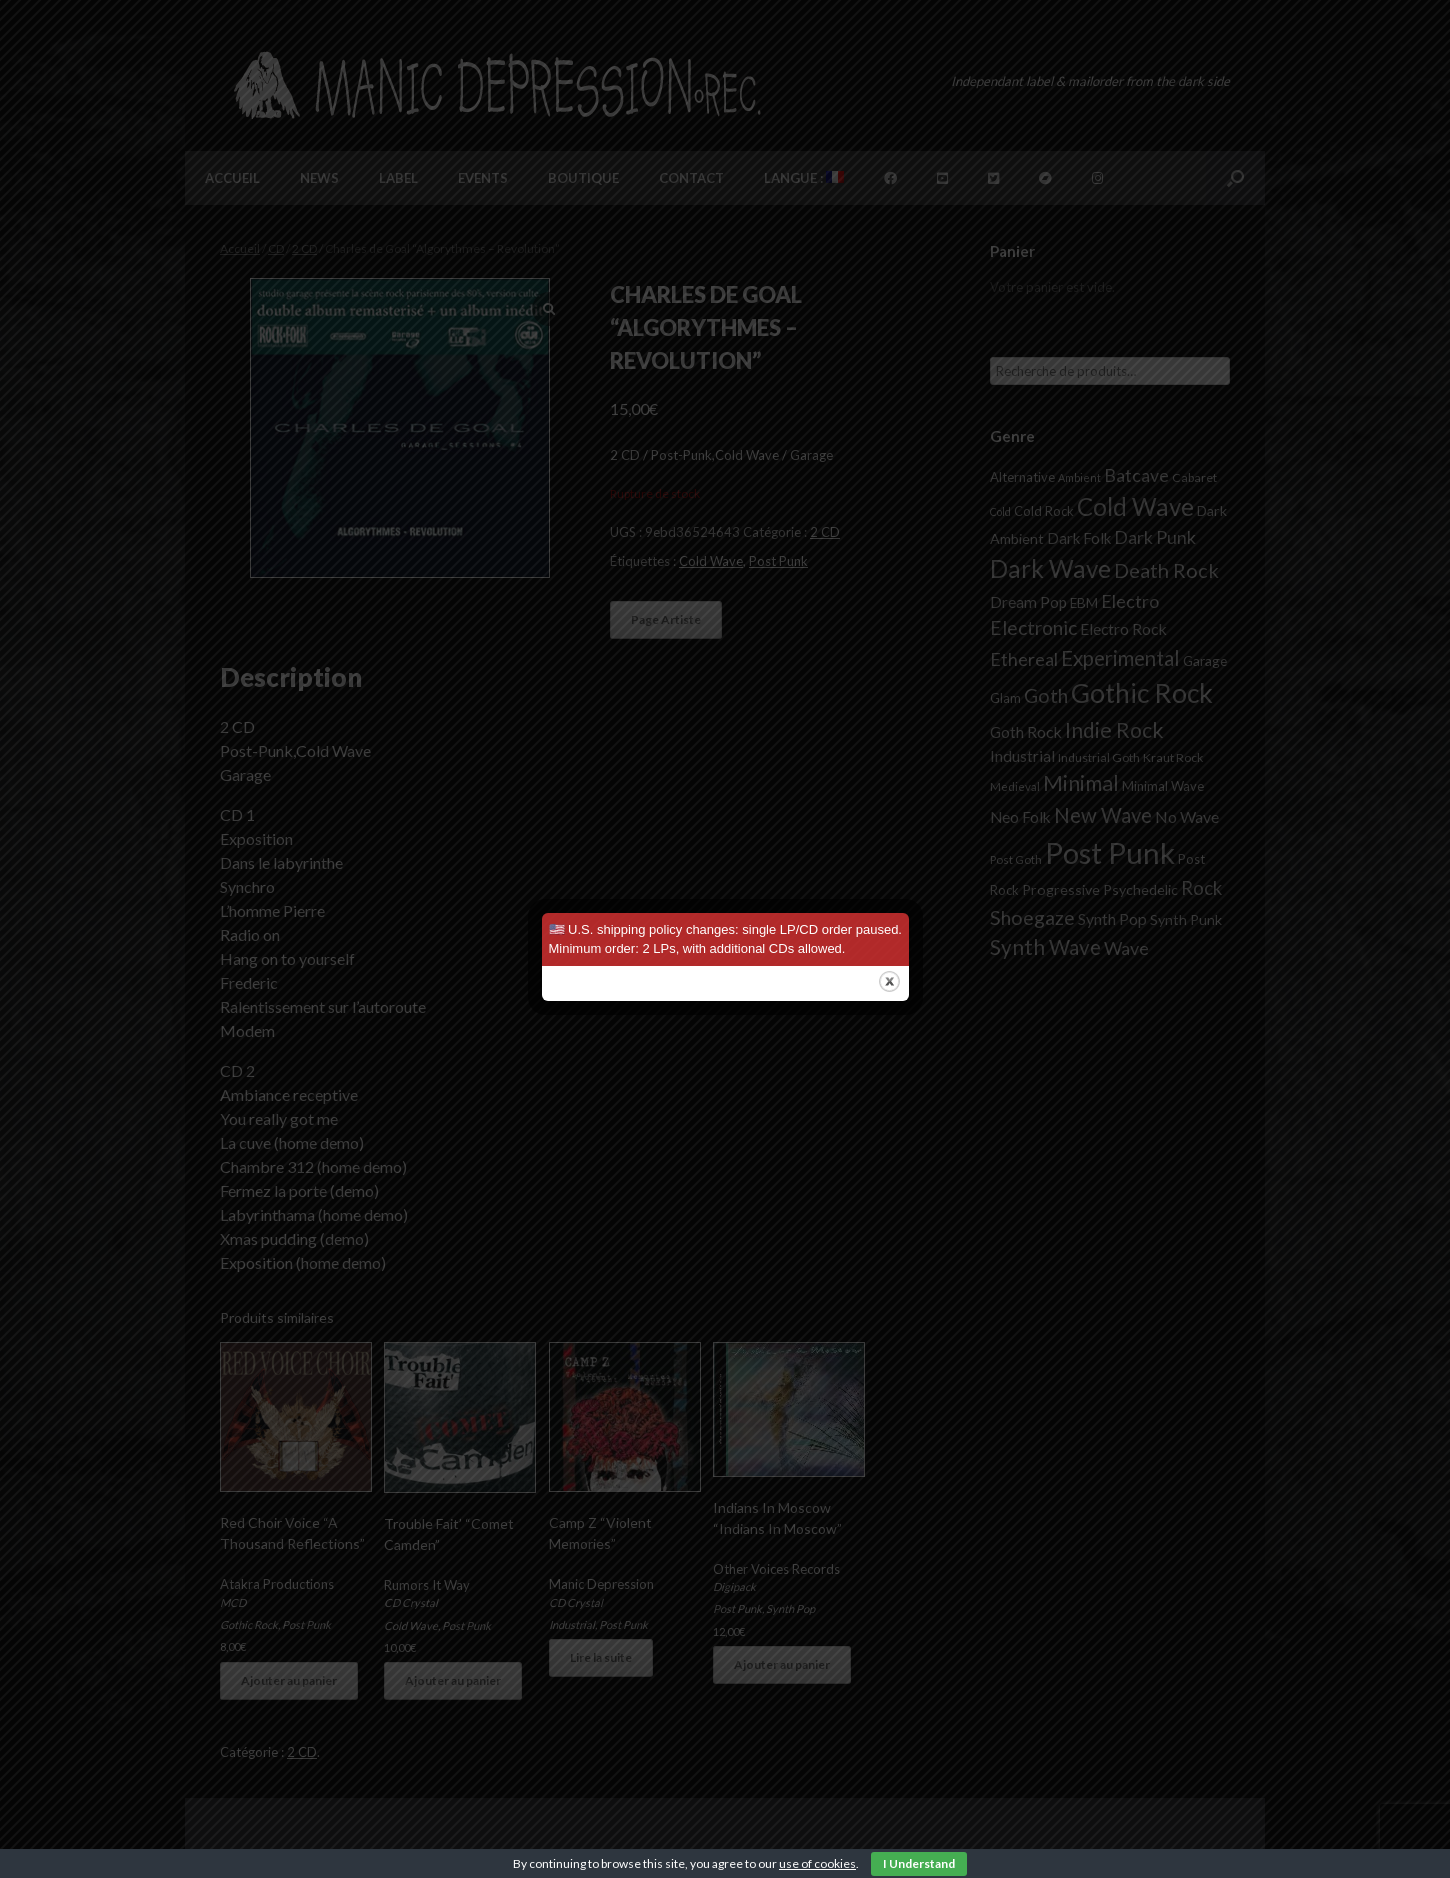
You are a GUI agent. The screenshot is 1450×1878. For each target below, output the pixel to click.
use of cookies (817, 1863)
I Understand (919, 1863)
